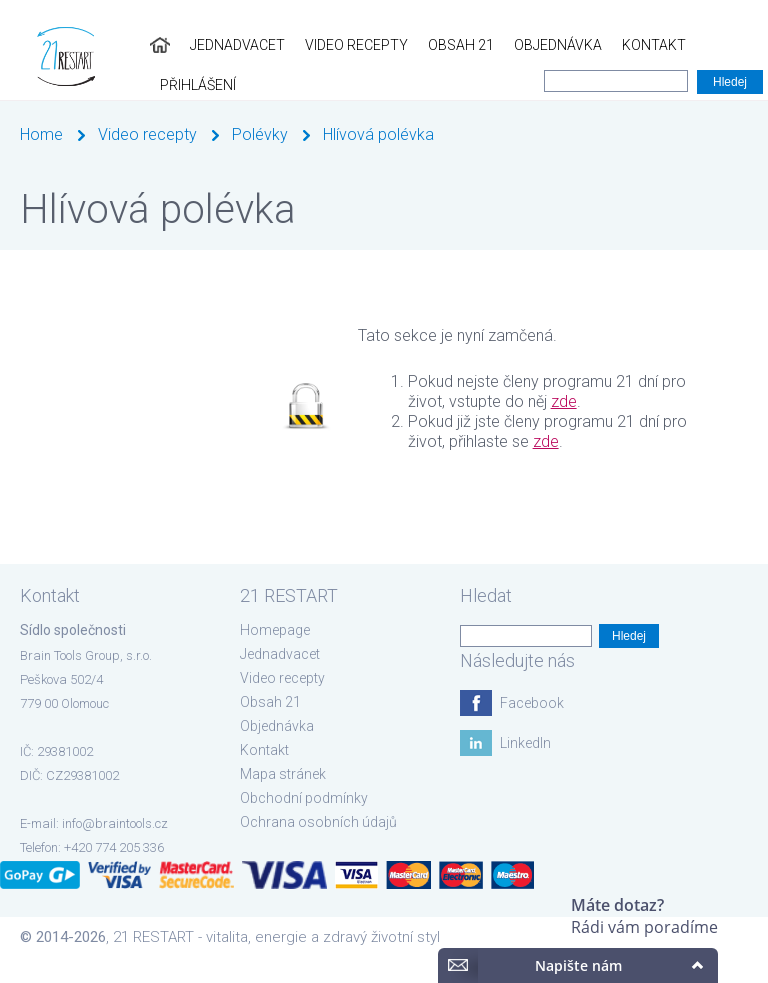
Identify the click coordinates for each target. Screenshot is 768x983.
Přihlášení (720, 45)
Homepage (275, 630)
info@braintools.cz (115, 823)
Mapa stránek (283, 774)
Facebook (532, 703)
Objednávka (534, 45)
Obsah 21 (437, 45)
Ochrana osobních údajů (318, 822)
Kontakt (630, 45)
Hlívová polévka (378, 134)
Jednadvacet (213, 45)
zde (564, 401)
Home (41, 134)
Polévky (260, 134)
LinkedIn (525, 743)
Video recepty (332, 45)
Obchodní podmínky (304, 798)
